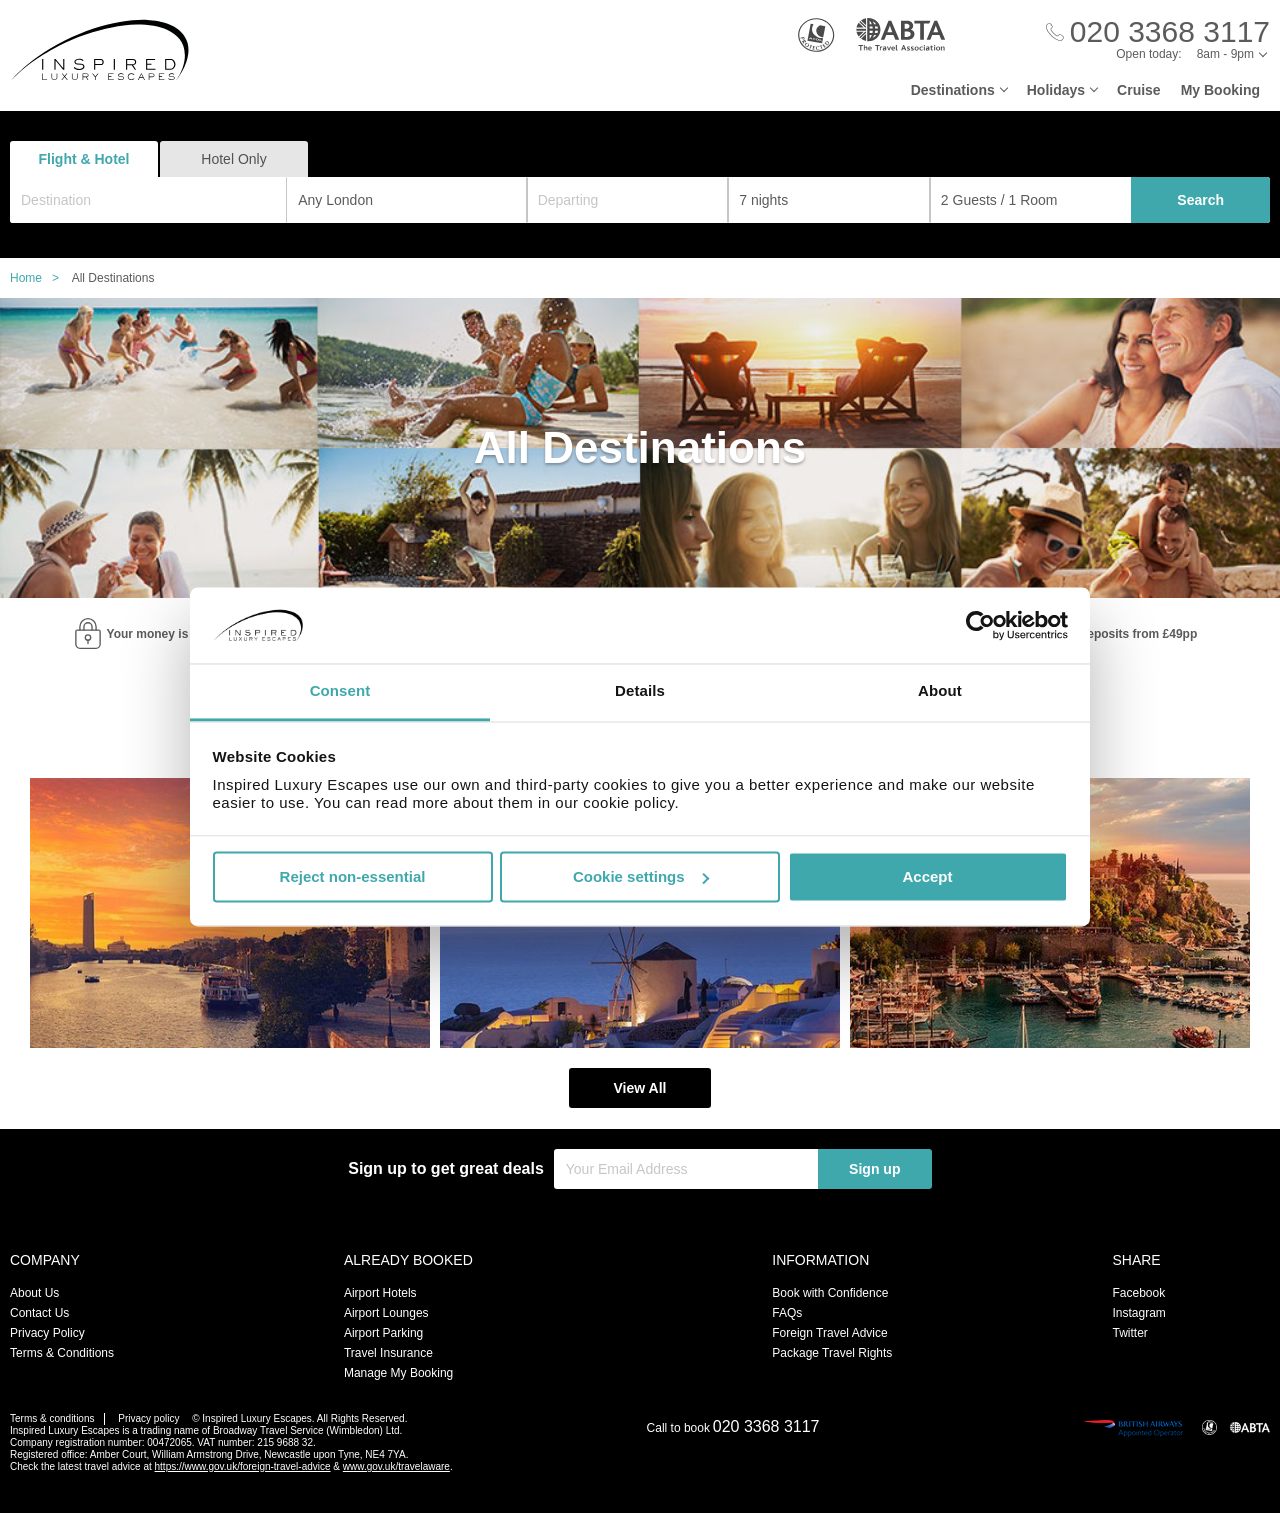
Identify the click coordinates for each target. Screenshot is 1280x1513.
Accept (927, 876)
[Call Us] (1158, 32)
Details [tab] (640, 691)
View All (640, 1088)
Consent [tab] (340, 691)
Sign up (874, 1169)
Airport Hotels (380, 1293)
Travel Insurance (388, 1353)
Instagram (1138, 1313)
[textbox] (158, 200)
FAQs (787, 1313)
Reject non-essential (353, 876)
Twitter (1129, 1333)
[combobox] (148, 200)
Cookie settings (641, 876)
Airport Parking (383, 1333)
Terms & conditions (52, 1418)
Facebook (1138, 1293)
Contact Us (39, 1313)
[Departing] (628, 200)
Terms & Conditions (62, 1353)
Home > (39, 278)
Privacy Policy (47, 1333)
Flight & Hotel (84, 159)
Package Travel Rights (832, 1353)
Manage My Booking (398, 1373)
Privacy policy (148, 1418)
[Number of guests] (1031, 200)
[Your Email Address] (686, 1169)
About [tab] (940, 691)
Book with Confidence (830, 1293)
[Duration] (829, 200)
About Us (34, 1293)
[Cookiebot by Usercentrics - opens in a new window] (980, 625)
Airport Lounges (386, 1313)
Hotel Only (233, 159)
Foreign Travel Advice (829, 1333)
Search (1200, 200)
